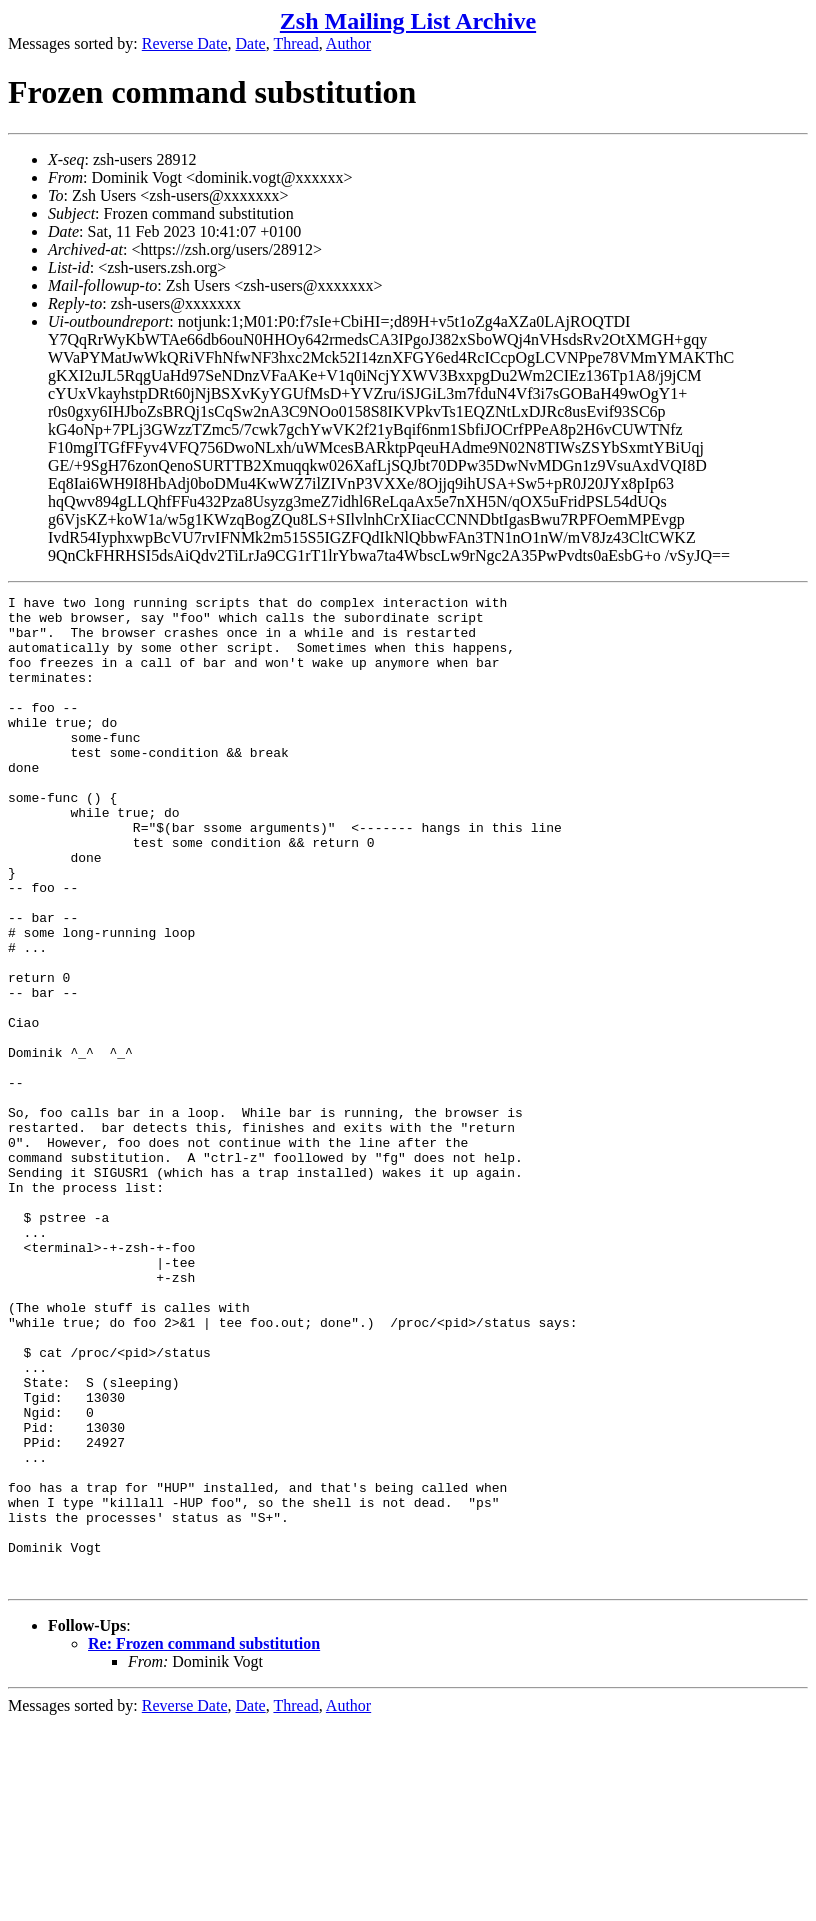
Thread (295, 43)
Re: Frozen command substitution (204, 1841)
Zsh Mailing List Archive (408, 21)
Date (251, 43)
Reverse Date (185, 43)
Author (348, 43)
